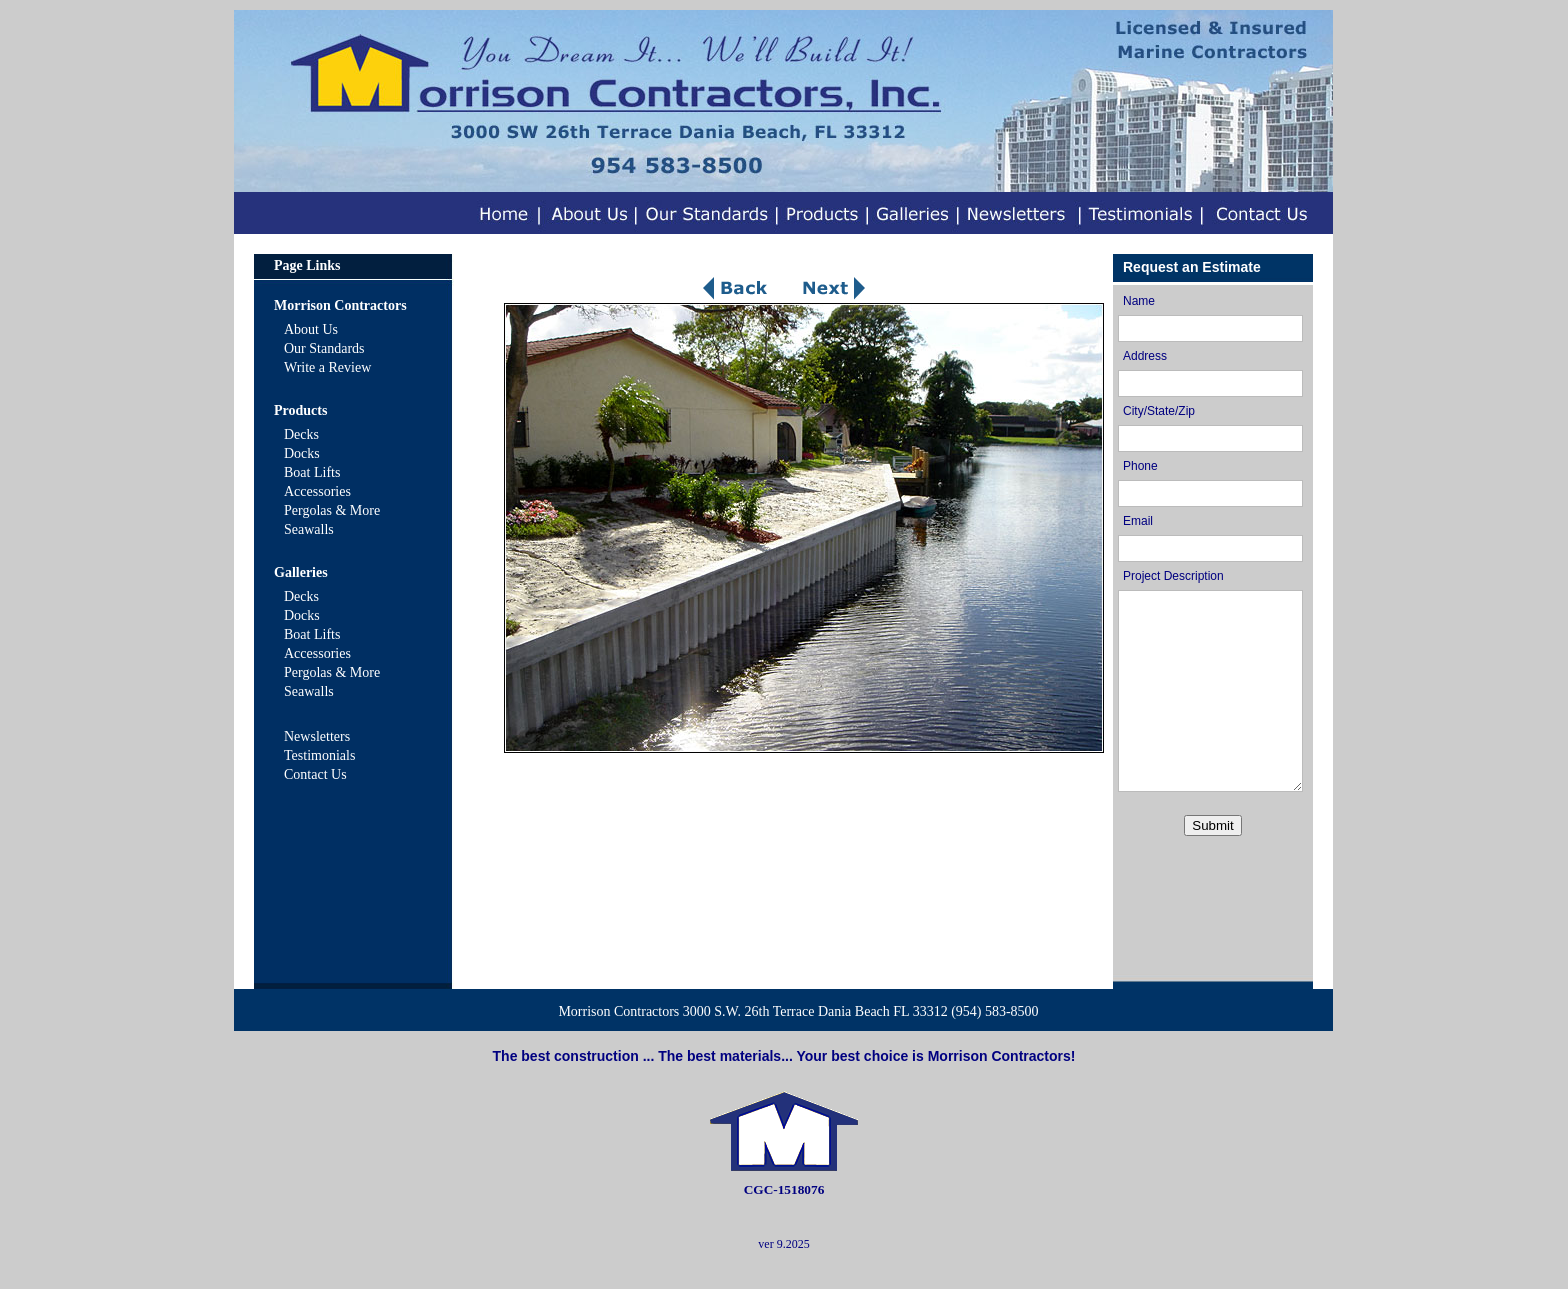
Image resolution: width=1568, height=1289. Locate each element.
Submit (1212, 825)
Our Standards (324, 348)
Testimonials (319, 755)
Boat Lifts (312, 472)
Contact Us (315, 774)
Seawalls (309, 529)
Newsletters (317, 736)
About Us (311, 329)
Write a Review (327, 367)
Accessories (317, 491)
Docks (302, 453)
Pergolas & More (332, 510)
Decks (301, 434)
